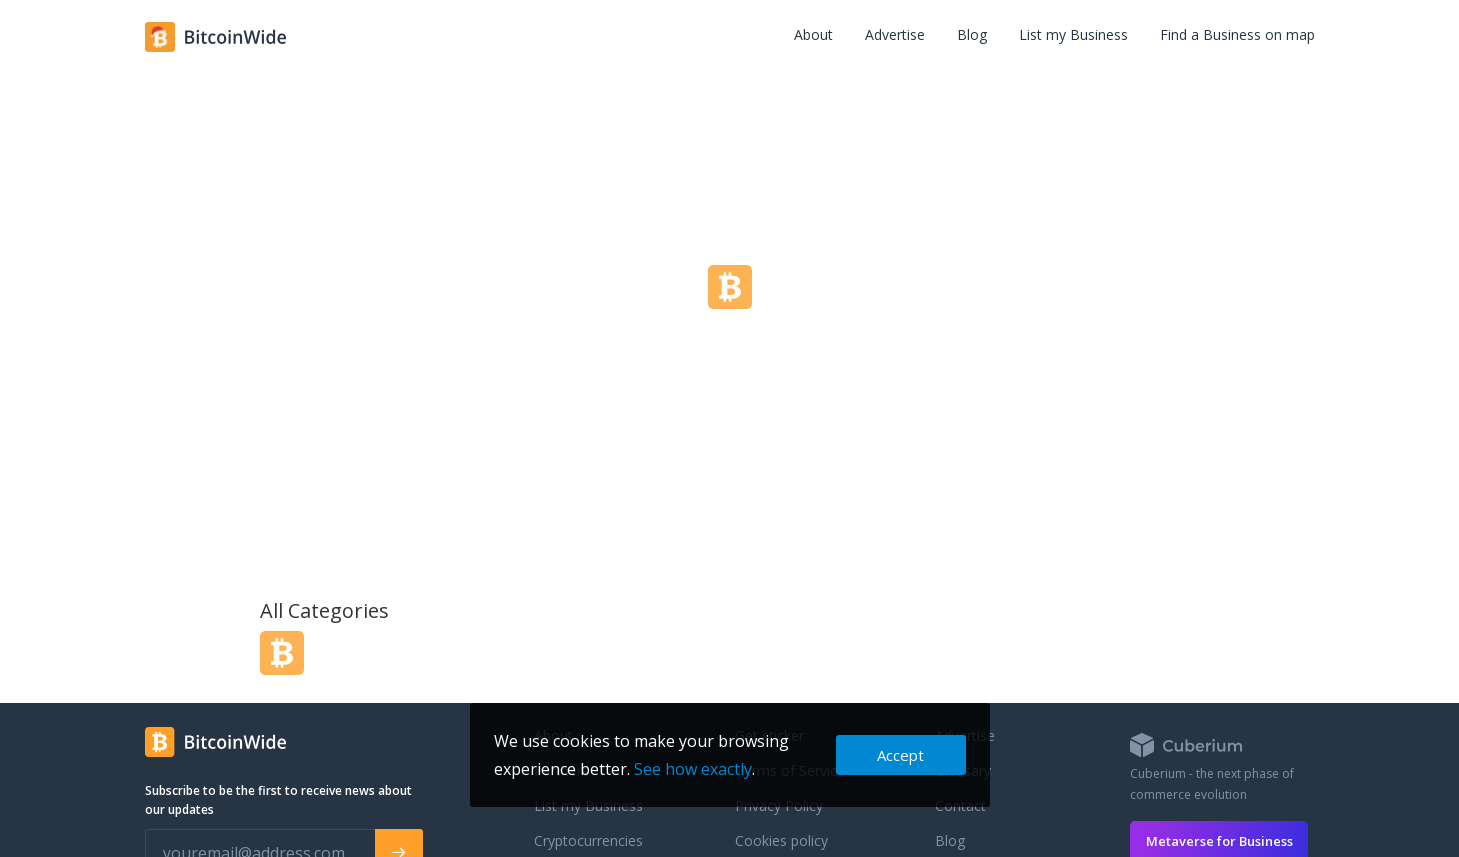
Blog (972, 34)
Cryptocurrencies (588, 840)
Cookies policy (781, 840)
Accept (900, 755)
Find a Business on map (1237, 34)
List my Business (1073, 34)
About (813, 34)
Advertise (895, 34)
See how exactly (693, 769)
